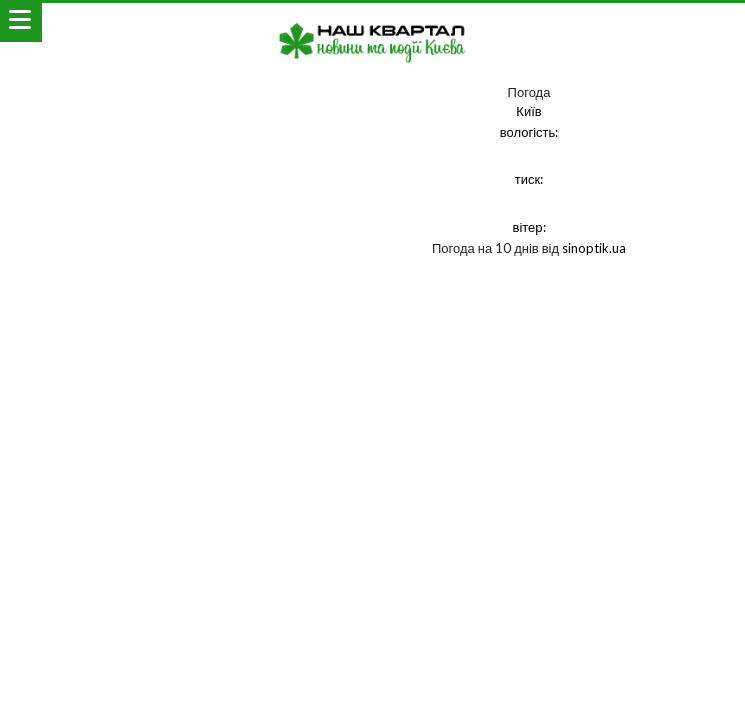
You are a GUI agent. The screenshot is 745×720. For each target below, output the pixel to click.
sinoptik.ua (594, 248)
